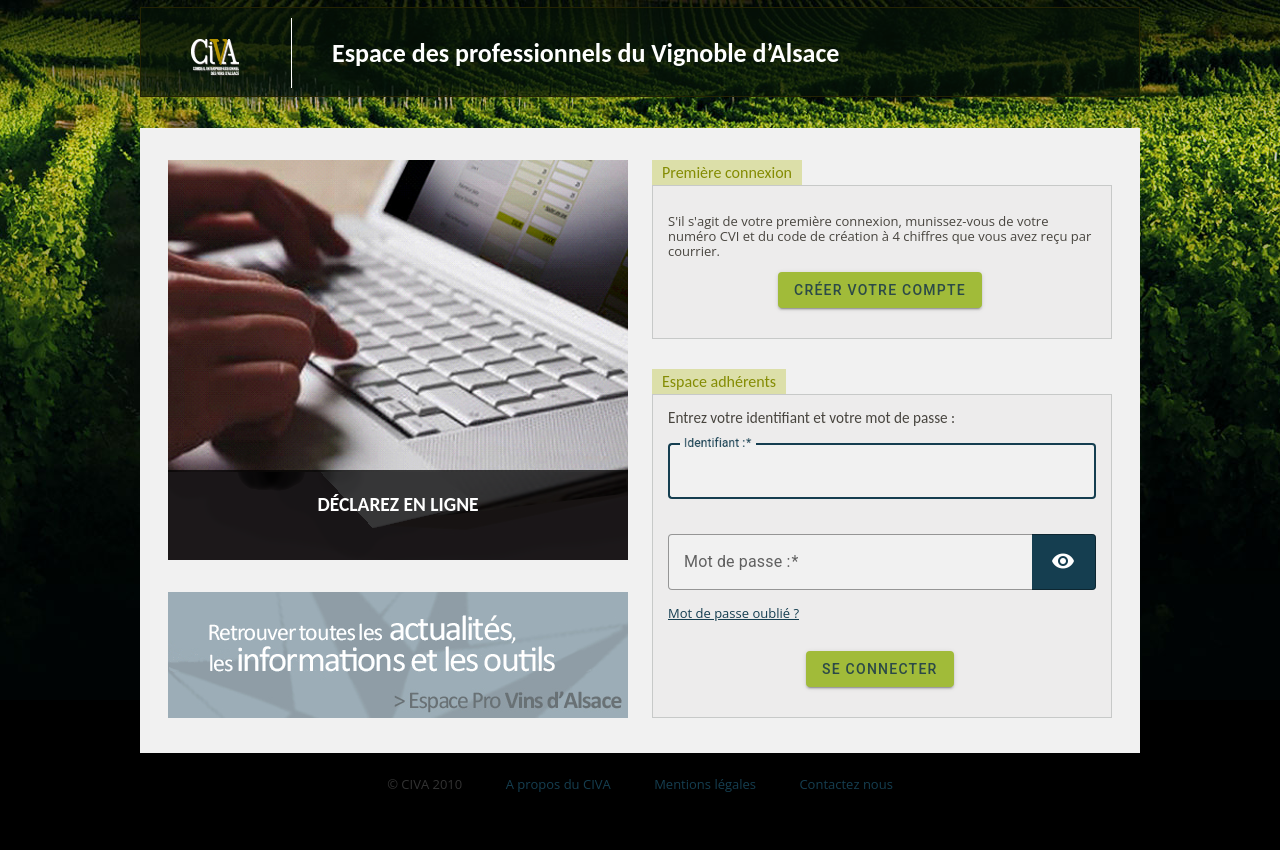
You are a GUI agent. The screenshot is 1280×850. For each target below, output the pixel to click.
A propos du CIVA (558, 784)
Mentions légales (705, 784)
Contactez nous (845, 784)
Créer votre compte (880, 290)
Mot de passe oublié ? (733, 613)
